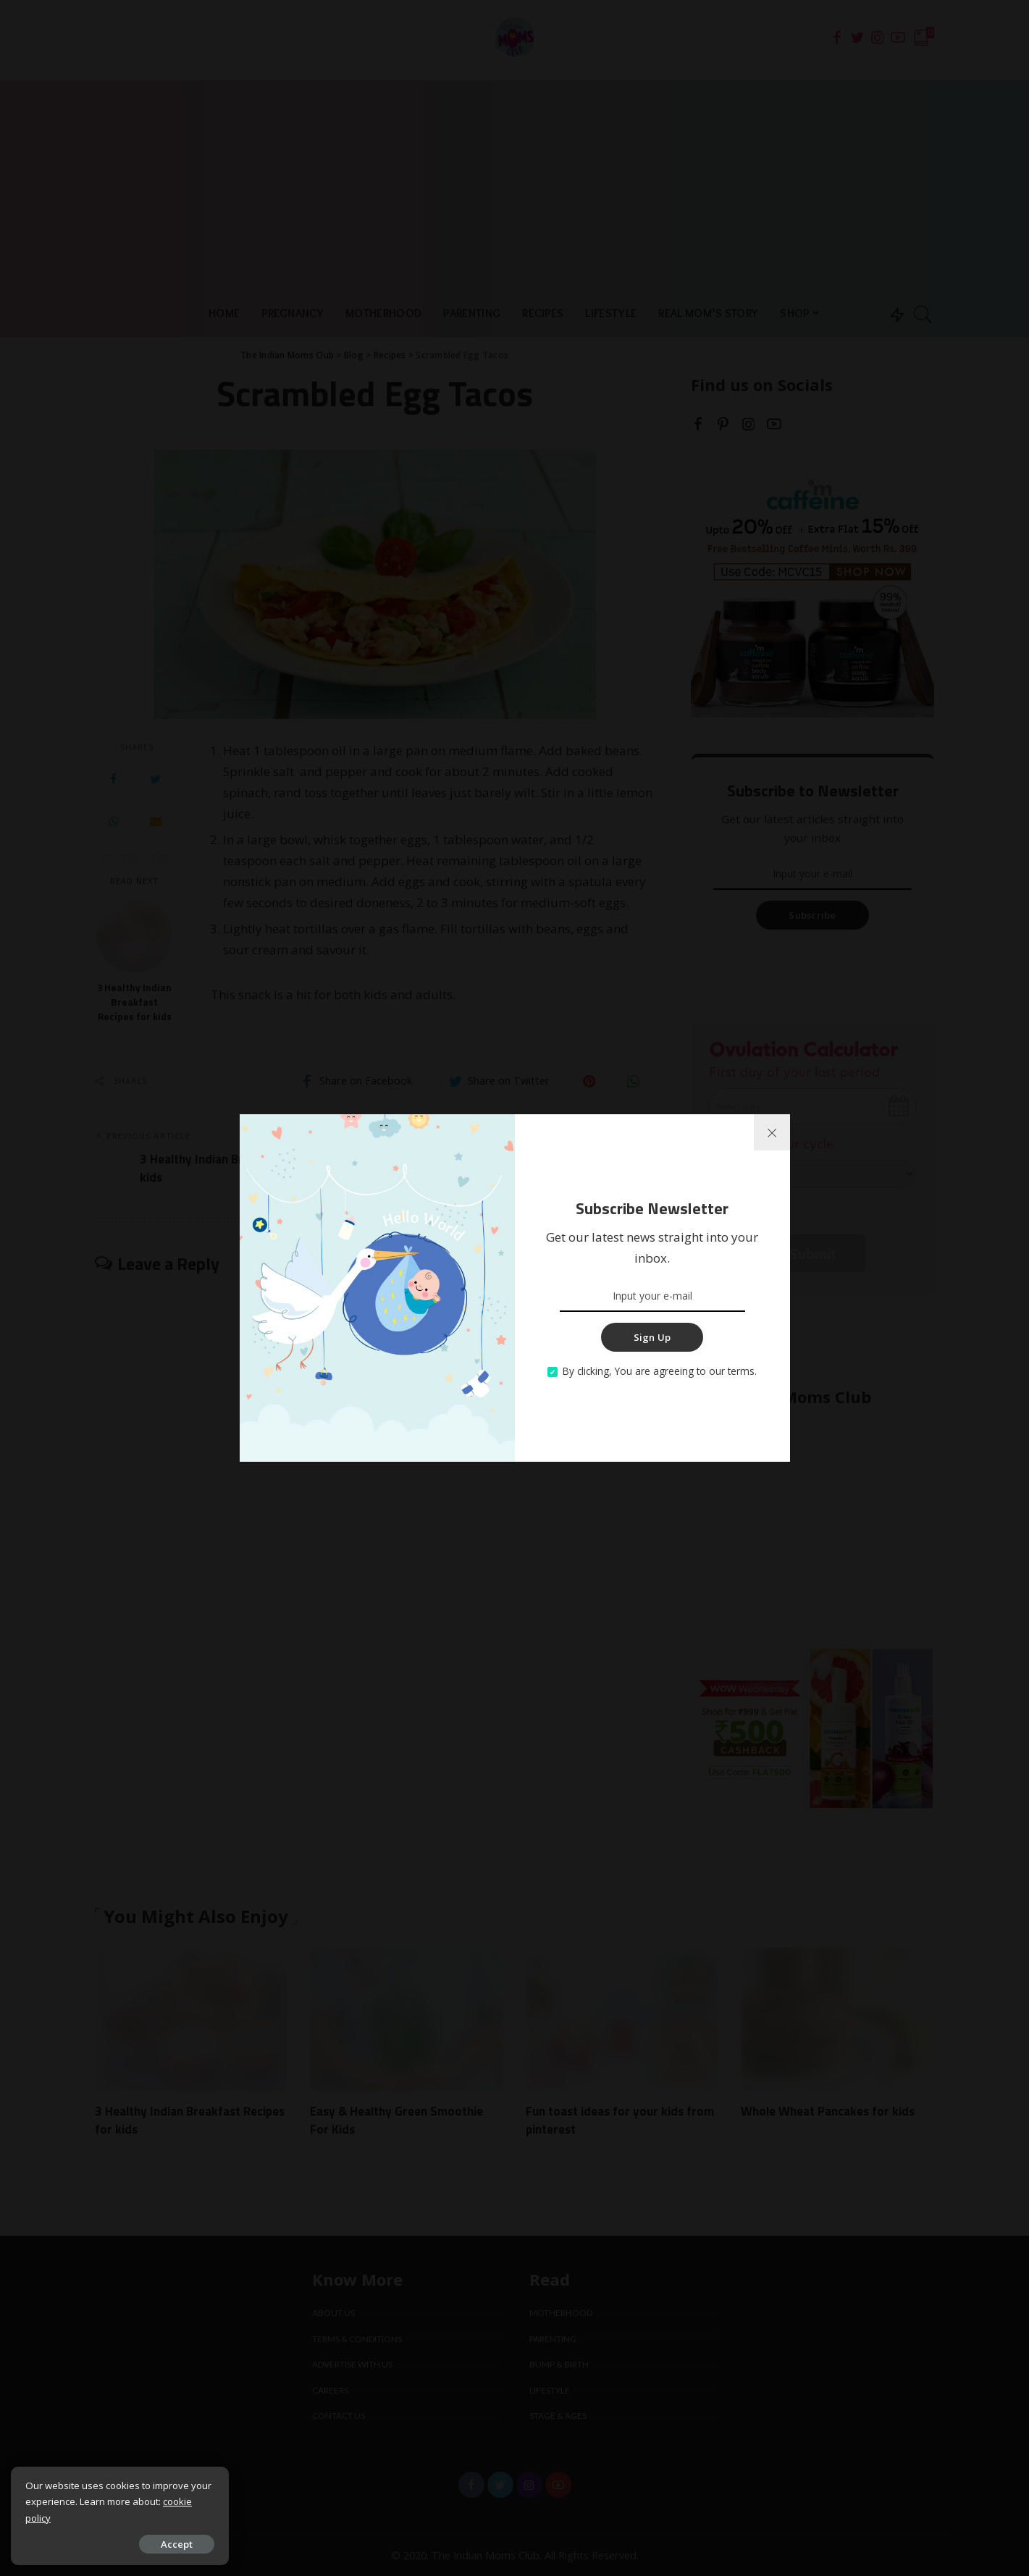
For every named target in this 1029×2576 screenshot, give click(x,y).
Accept (176, 2544)
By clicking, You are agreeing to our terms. (660, 1371)
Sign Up (652, 1337)
